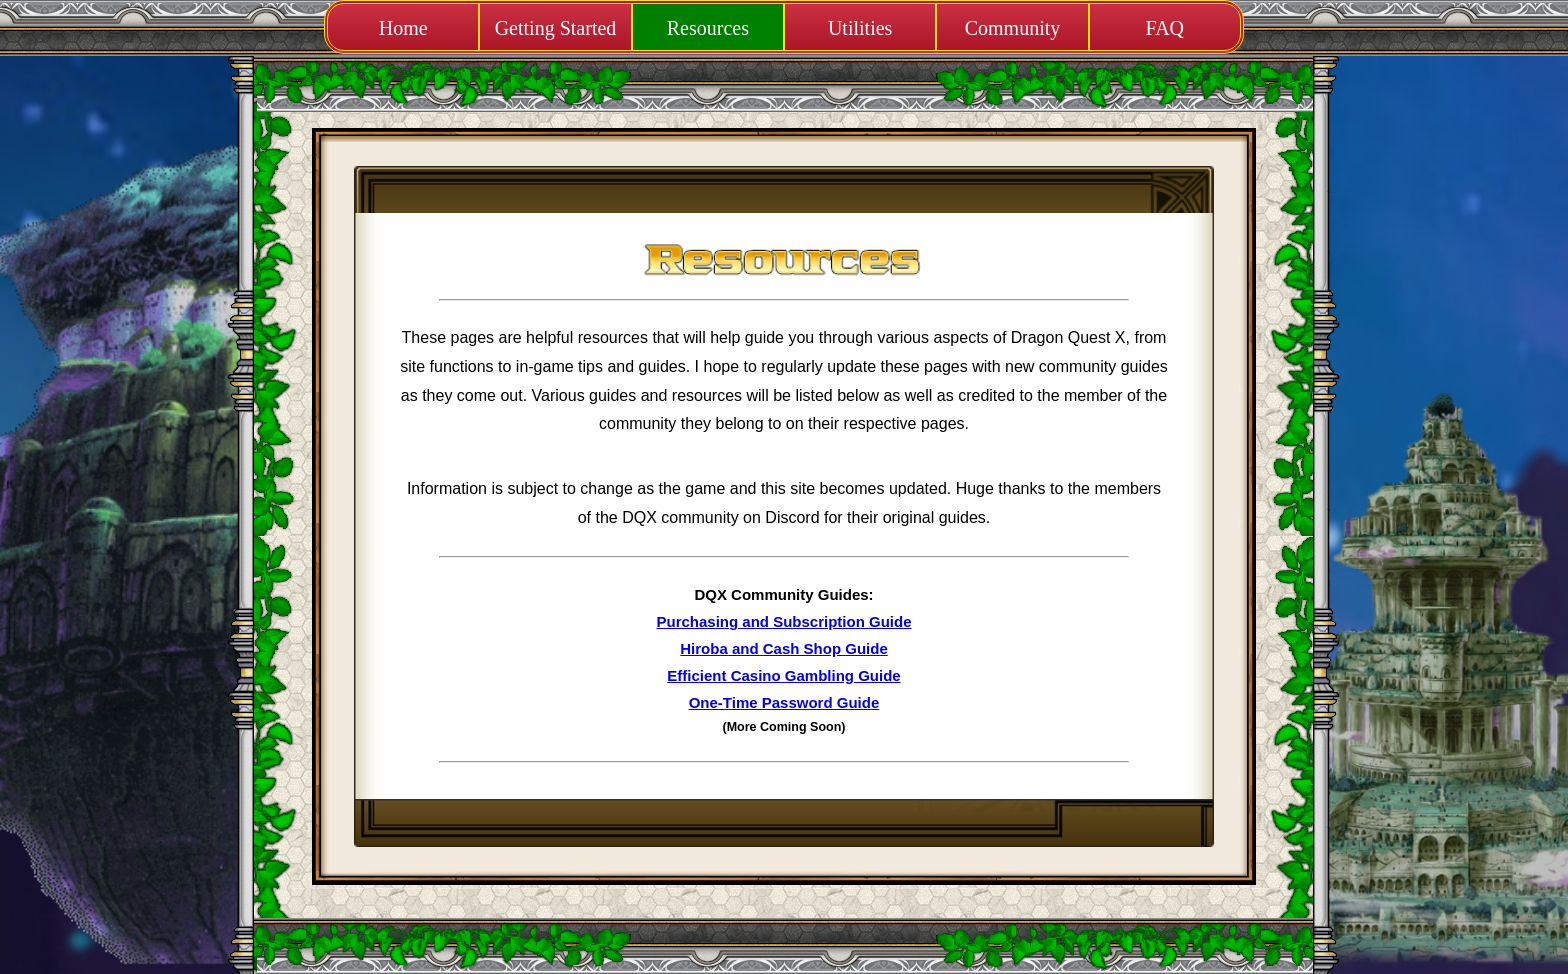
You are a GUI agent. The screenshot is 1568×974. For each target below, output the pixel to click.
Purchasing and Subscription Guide (783, 621)
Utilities (860, 28)
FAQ (1165, 28)
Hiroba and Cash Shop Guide (784, 648)
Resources (708, 28)
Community (1013, 28)
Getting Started (556, 28)
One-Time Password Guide (784, 702)
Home (403, 28)
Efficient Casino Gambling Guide (783, 675)
